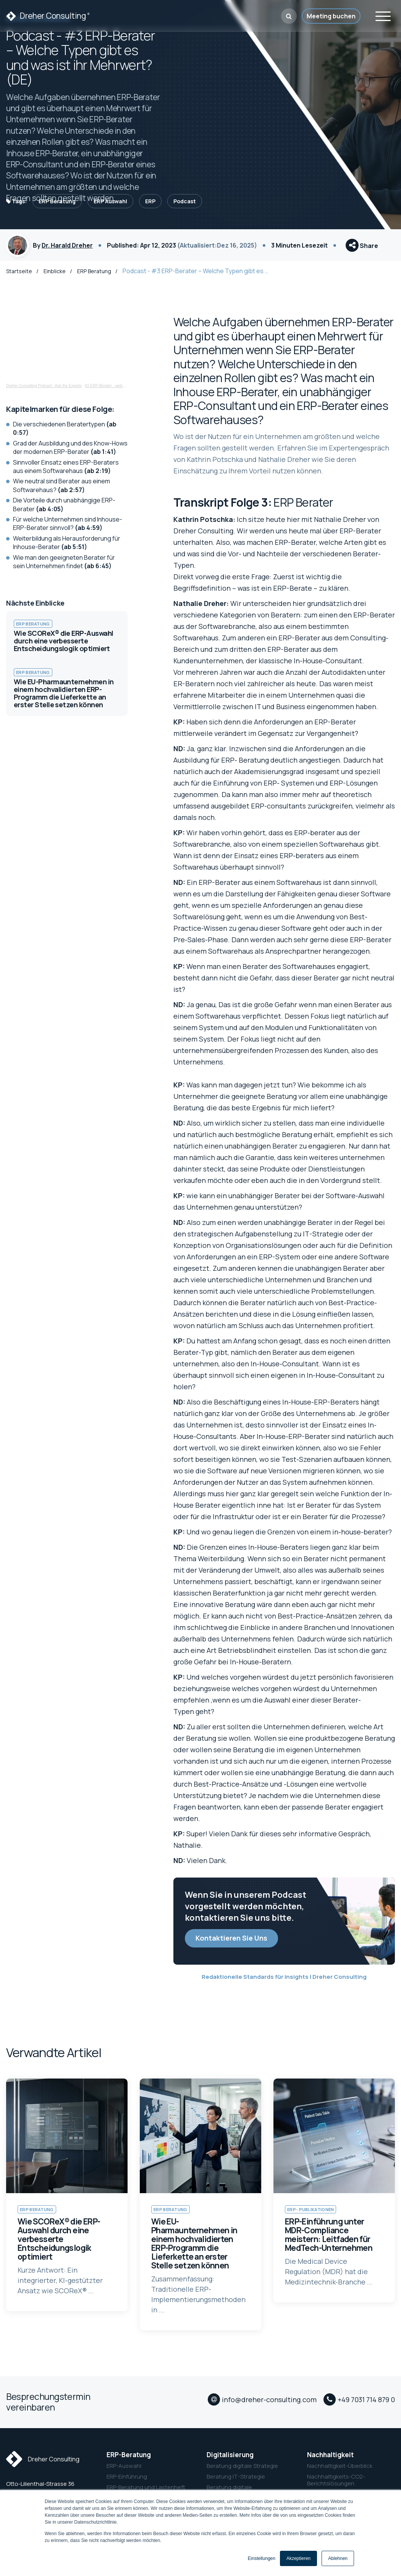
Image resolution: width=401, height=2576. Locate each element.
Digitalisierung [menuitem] (230, 2461)
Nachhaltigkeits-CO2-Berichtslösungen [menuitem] (336, 2486)
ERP (150, 201)
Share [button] (362, 249)
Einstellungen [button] (261, 2558)
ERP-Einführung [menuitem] (127, 2483)
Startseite (19, 277)
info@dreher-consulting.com (269, 2408)
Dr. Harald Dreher (67, 248)
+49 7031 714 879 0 (366, 2408)
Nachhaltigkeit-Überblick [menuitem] (339, 2472)
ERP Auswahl (110, 201)
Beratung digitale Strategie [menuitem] (242, 2472)
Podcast (184, 201)
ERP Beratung (57, 201)
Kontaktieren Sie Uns (231, 1944)
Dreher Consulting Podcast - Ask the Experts (44, 392)
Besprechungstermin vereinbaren (48, 2408)
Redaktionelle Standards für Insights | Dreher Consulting (284, 1983)
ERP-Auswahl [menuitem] (124, 2472)
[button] (289, 16)
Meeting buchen (331, 16)
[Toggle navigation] (383, 15)
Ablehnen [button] (338, 2558)
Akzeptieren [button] (298, 2558)
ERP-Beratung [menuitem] (129, 2461)
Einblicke (55, 277)
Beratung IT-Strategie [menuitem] (236, 2483)
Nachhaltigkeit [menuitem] (330, 2461)
